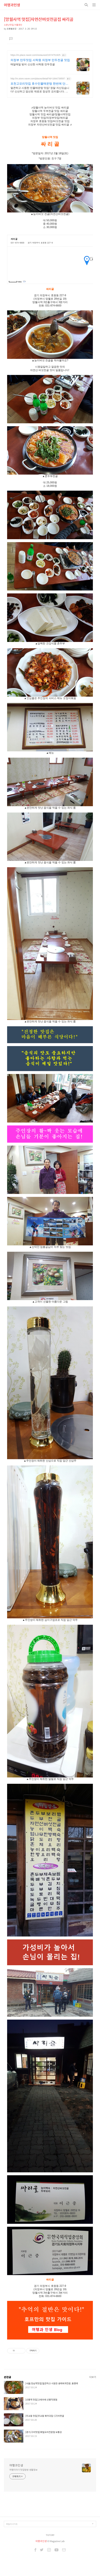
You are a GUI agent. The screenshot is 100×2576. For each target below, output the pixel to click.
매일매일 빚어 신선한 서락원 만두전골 (33, 64)
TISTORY (50, 2535)
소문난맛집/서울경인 (13, 24)
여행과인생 (12, 5)
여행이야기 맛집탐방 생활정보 (23, 2469)
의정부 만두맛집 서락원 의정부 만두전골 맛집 (40, 60)
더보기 (92, 2377)
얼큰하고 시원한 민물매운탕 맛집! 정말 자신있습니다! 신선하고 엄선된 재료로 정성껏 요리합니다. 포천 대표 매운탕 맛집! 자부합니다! (40, 90)
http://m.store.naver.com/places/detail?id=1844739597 (38, 78)
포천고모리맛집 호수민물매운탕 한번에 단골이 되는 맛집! (39, 84)
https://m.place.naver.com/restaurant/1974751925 (35, 55)
